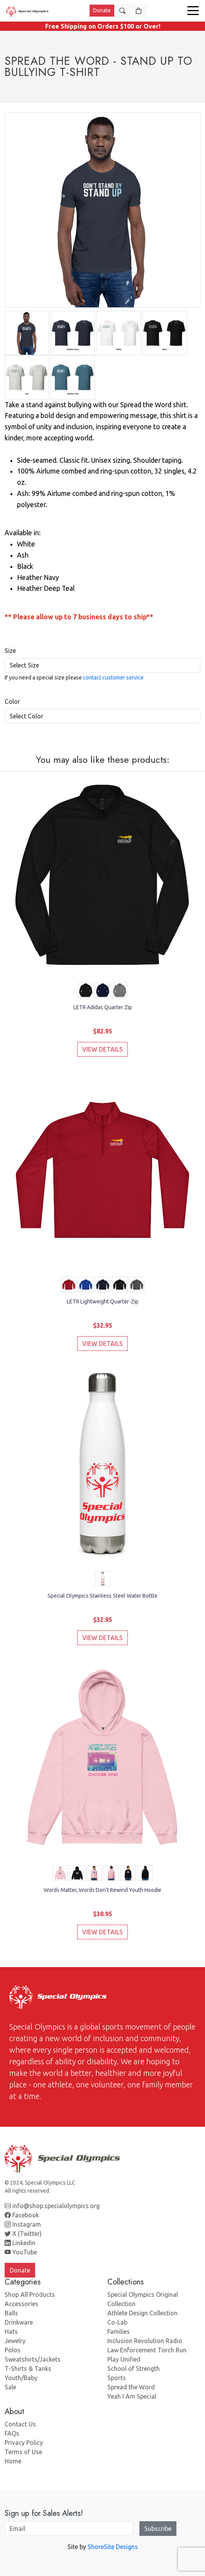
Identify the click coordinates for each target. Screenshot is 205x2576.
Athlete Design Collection (142, 2313)
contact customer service (113, 677)
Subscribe (157, 2528)
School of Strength (133, 2368)
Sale (10, 2387)
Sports (116, 2377)
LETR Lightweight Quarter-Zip (103, 1301)
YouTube (21, 2252)
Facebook (22, 2215)
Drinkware (19, 2322)
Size (10, 650)
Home (13, 2461)
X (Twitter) (23, 2233)
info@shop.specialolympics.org (52, 2205)
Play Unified (124, 2359)
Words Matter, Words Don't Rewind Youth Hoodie (102, 1890)
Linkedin (20, 2242)
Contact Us (20, 2424)
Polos (12, 2350)
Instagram (23, 2224)
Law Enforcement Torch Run (146, 2350)
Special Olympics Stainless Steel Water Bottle (102, 1596)
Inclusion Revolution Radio (144, 2340)
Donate (102, 10)
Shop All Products (30, 2294)
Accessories (21, 2303)
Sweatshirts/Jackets (33, 2359)
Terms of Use (23, 2451)
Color (12, 701)
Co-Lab (117, 2322)
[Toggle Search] (122, 10)
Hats (11, 2331)
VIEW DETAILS (102, 1049)
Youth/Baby (21, 2377)
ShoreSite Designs (113, 2546)
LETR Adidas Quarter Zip (102, 1007)
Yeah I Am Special (131, 2396)
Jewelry (15, 2340)
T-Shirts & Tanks (28, 2368)
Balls (11, 2313)
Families (118, 2331)
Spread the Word (131, 2387)
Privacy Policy (24, 2442)
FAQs (12, 2433)
